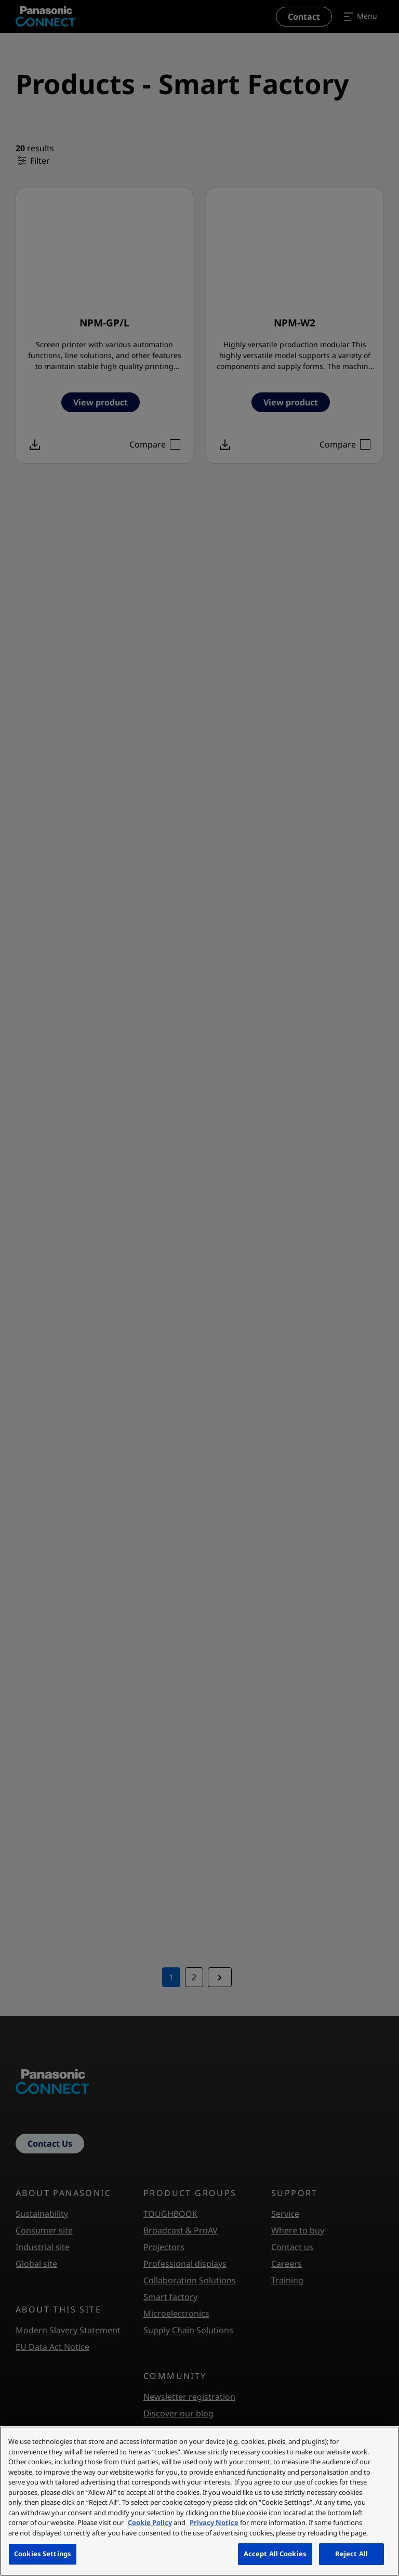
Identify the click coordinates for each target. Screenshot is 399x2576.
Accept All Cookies (275, 2553)
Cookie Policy (150, 2522)
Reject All (351, 2553)
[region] (199, 2501)
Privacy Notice (214, 2522)
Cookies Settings (42, 2553)
